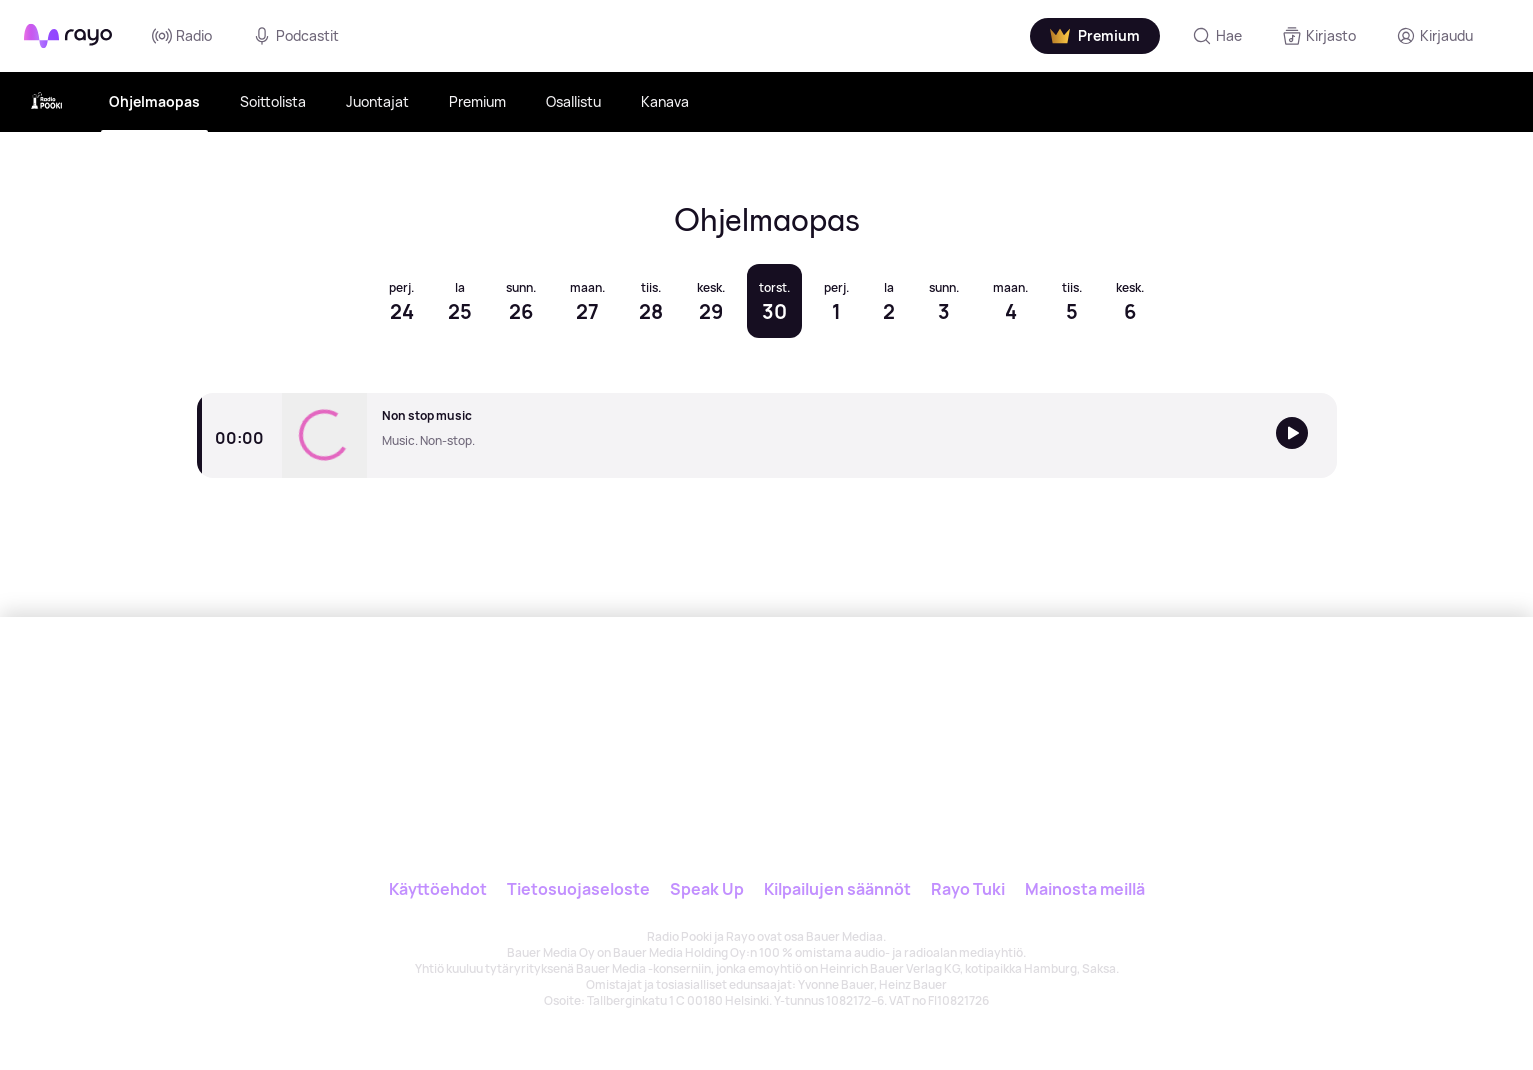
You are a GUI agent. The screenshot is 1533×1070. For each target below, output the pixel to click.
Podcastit (295, 36)
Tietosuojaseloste (578, 889)
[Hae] (1217, 36)
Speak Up (707, 889)
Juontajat (377, 101)
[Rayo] (703, 709)
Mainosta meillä (1085, 889)
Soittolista (273, 101)
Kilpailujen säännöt (837, 889)
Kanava (665, 101)
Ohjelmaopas (154, 101)
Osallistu (573, 101)
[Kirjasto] (1319, 36)
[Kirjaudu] (1434, 36)
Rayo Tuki (968, 889)
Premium (477, 101)
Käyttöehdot (438, 889)
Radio (182, 36)
